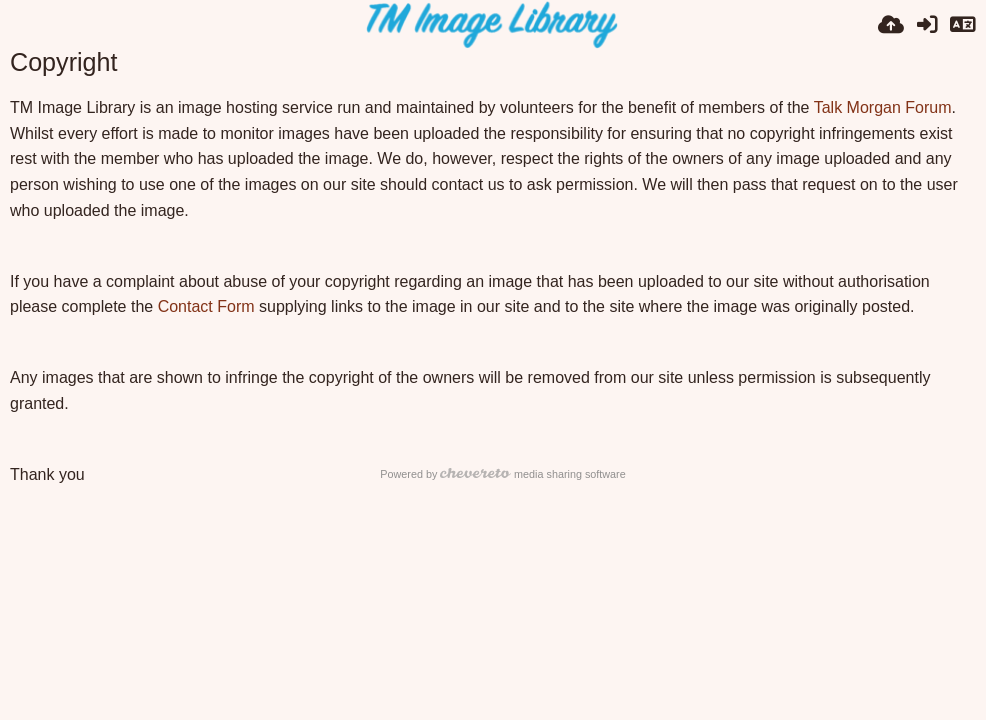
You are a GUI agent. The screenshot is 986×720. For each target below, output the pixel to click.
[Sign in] (927, 25)
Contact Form (206, 306)
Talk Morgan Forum (883, 107)
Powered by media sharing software (502, 474)
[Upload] (891, 25)
